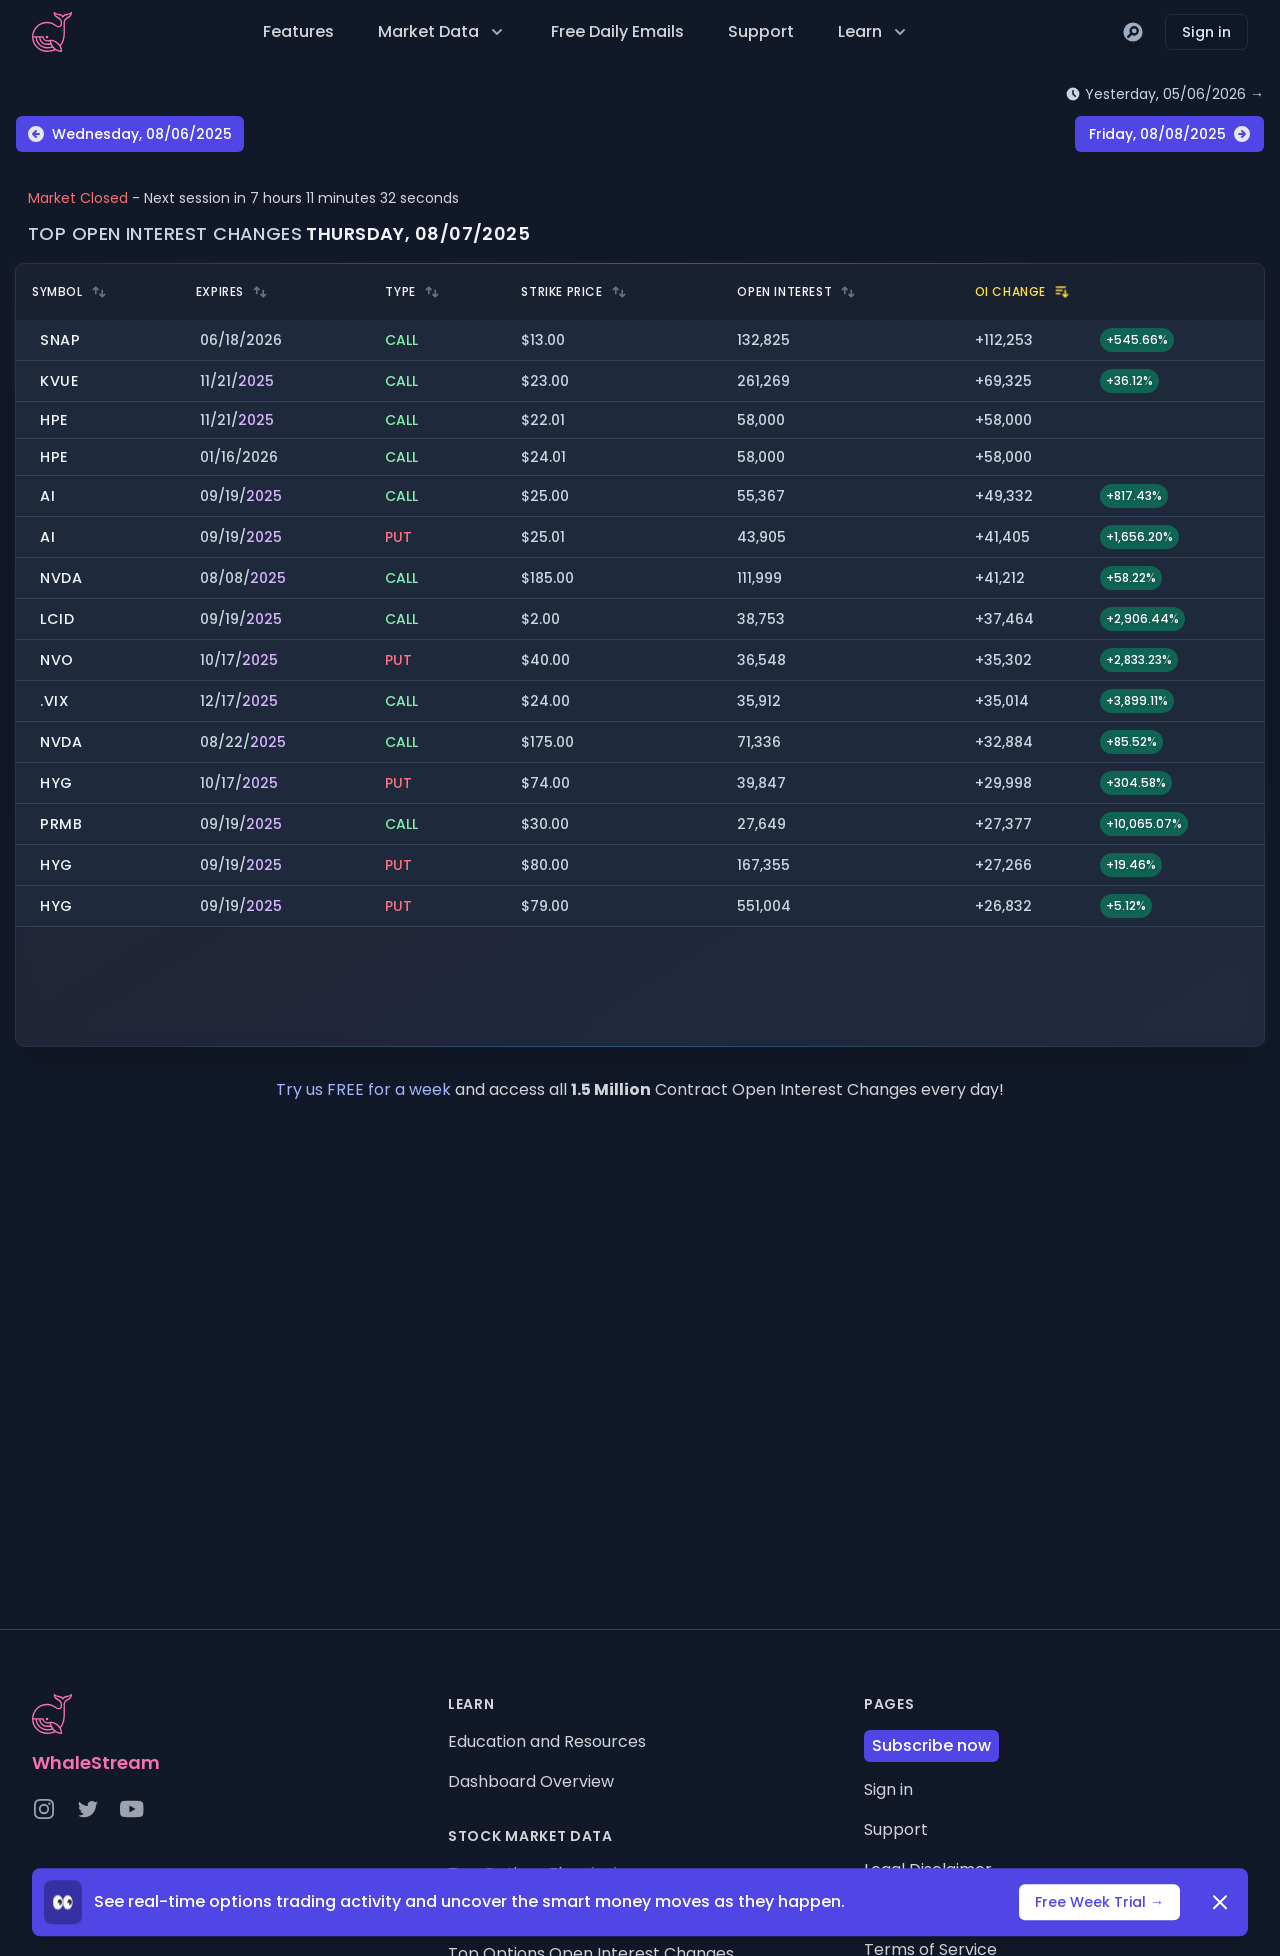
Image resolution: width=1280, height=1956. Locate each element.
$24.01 (543, 457)
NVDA (61, 578)
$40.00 (545, 660)
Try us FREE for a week (365, 1089)
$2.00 (540, 619)
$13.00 (543, 340)
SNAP (60, 340)
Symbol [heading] (69, 292)
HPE (54, 420)
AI (47, 496)
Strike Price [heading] (573, 292)
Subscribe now (931, 1745)
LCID (57, 619)
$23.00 (545, 381)
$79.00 (545, 906)
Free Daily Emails (617, 31)
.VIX (55, 701)
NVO (57, 660)
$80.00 (545, 865)
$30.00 (545, 824)
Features (298, 31)
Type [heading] (412, 292)
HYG (56, 783)
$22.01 (543, 420)
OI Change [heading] (1022, 292)
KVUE (60, 381)
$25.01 (543, 537)
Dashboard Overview (531, 1781)
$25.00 (545, 496)
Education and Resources (547, 1741)
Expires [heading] (232, 292)
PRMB (61, 824)
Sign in (1206, 32)
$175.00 (547, 742)
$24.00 (545, 701)
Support (761, 31)
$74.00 (545, 783)
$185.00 (547, 578)
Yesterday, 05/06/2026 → (1164, 94)
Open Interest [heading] (796, 292)
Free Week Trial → (1099, 1906)
